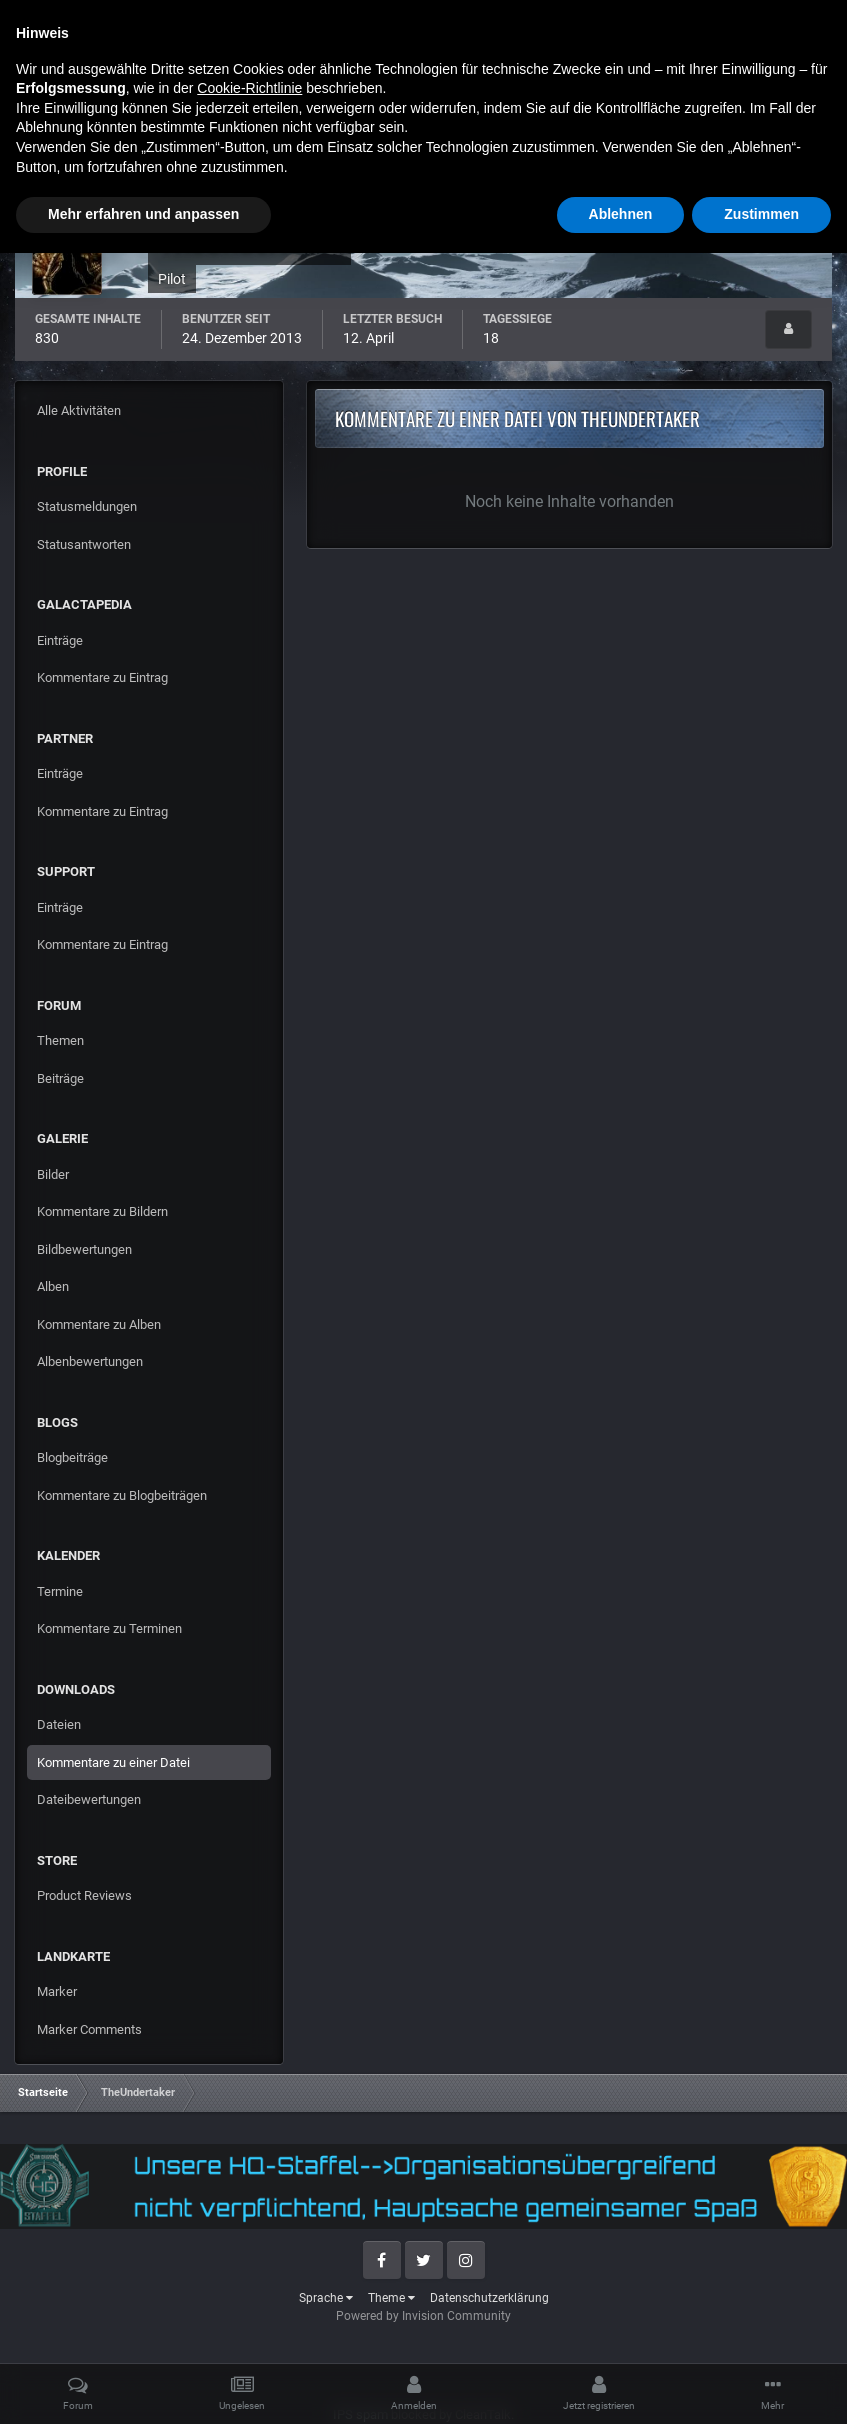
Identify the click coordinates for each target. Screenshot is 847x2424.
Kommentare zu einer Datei (113, 1762)
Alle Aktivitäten (79, 410)
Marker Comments (89, 2029)
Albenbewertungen (90, 1361)
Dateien (59, 1724)
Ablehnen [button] (621, 2385)
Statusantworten (84, 544)
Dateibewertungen (89, 1799)
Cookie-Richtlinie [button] (249, 2259)
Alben (53, 1286)
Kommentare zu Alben (99, 1324)
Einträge (60, 640)
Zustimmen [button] (761, 2385)
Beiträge (60, 1078)
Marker (57, 1991)
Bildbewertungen (84, 1249)
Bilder (53, 1174)
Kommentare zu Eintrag (102, 677)
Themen (60, 1040)
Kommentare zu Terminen (109, 1628)
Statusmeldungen (87, 506)
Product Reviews (84, 1895)
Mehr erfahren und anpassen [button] (143, 2385)
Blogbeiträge (72, 1457)
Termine (60, 1591)
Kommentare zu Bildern (102, 1211)
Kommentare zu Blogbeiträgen (122, 1495)
